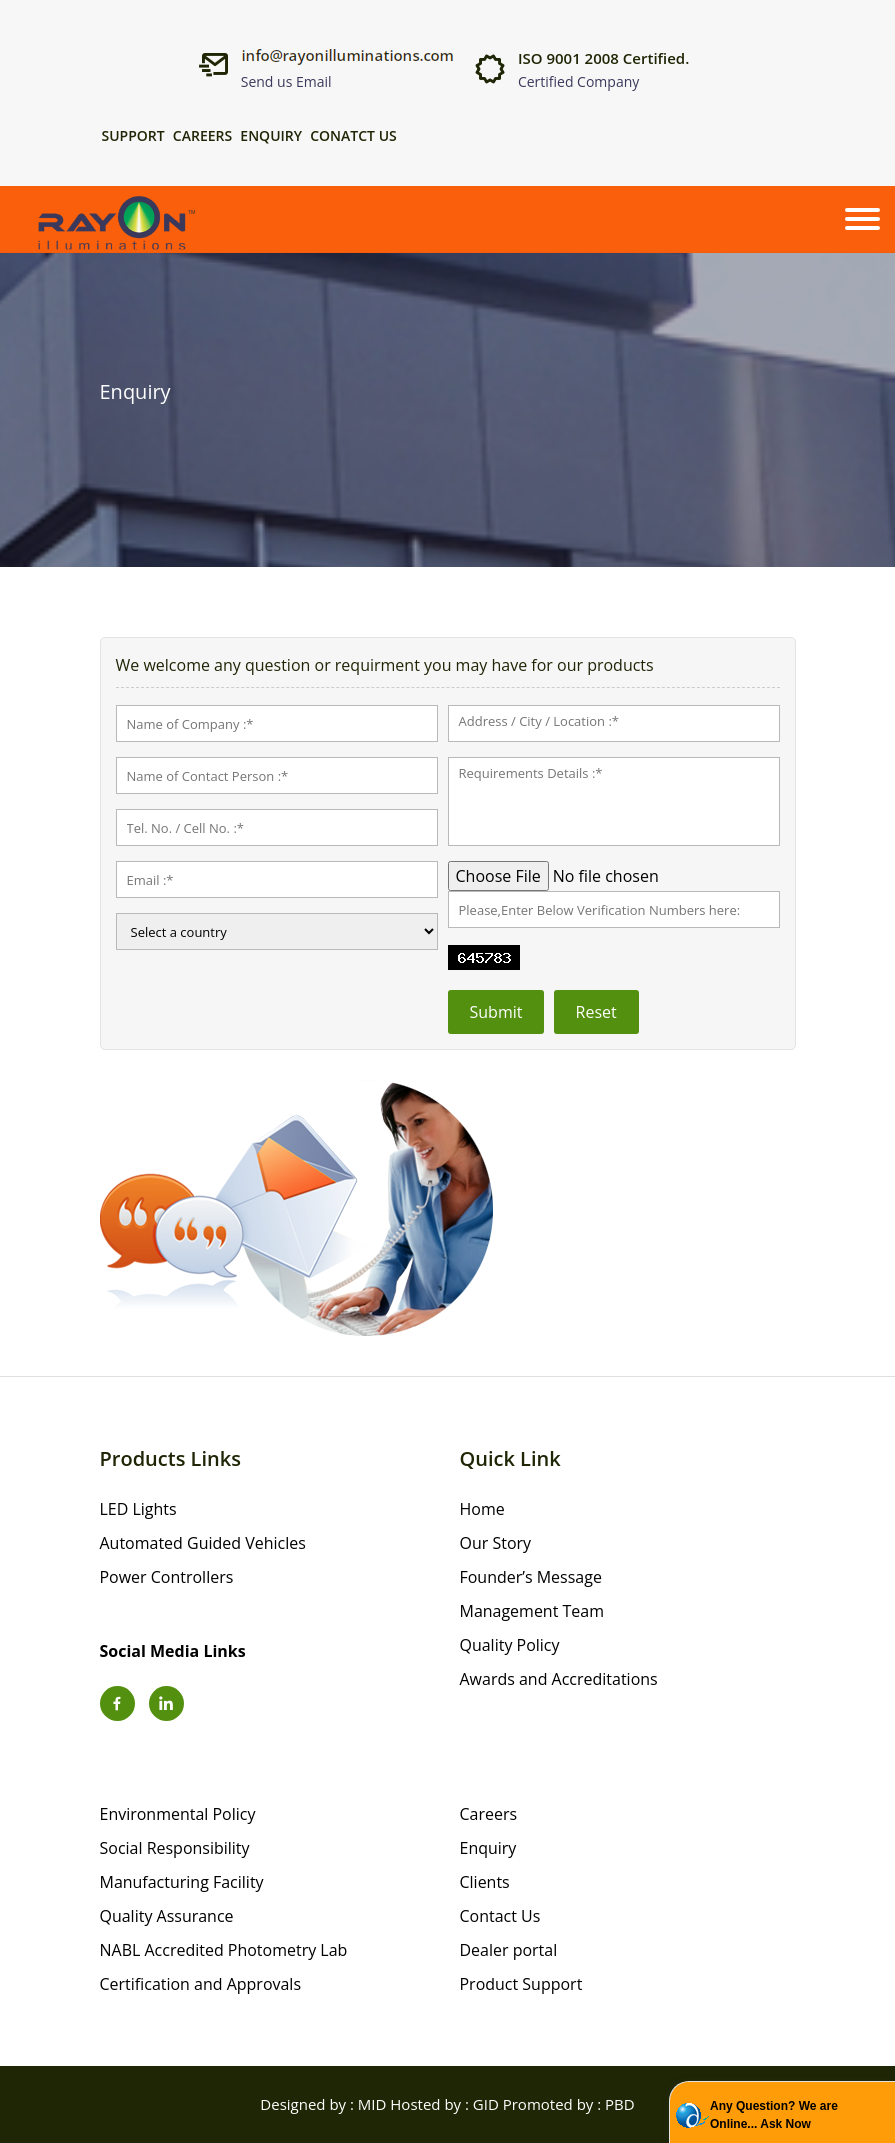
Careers (202, 136)
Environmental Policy (178, 1814)
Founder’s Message (531, 1577)
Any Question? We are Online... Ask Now (774, 2115)
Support (133, 136)
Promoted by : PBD (569, 2104)
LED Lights (138, 1509)
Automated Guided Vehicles (203, 1543)
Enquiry (271, 136)
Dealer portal (509, 1950)
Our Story (496, 1543)
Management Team (532, 1611)
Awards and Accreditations (559, 1679)
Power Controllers (167, 1577)
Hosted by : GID (444, 2104)
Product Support (521, 1984)
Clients (485, 1882)
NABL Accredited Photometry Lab (224, 1950)
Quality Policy (510, 1645)
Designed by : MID (323, 2104)
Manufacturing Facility (182, 1882)
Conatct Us (353, 136)
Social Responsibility (175, 1848)
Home (482, 1509)
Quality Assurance (167, 1916)
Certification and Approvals (201, 1984)
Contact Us (500, 1916)
